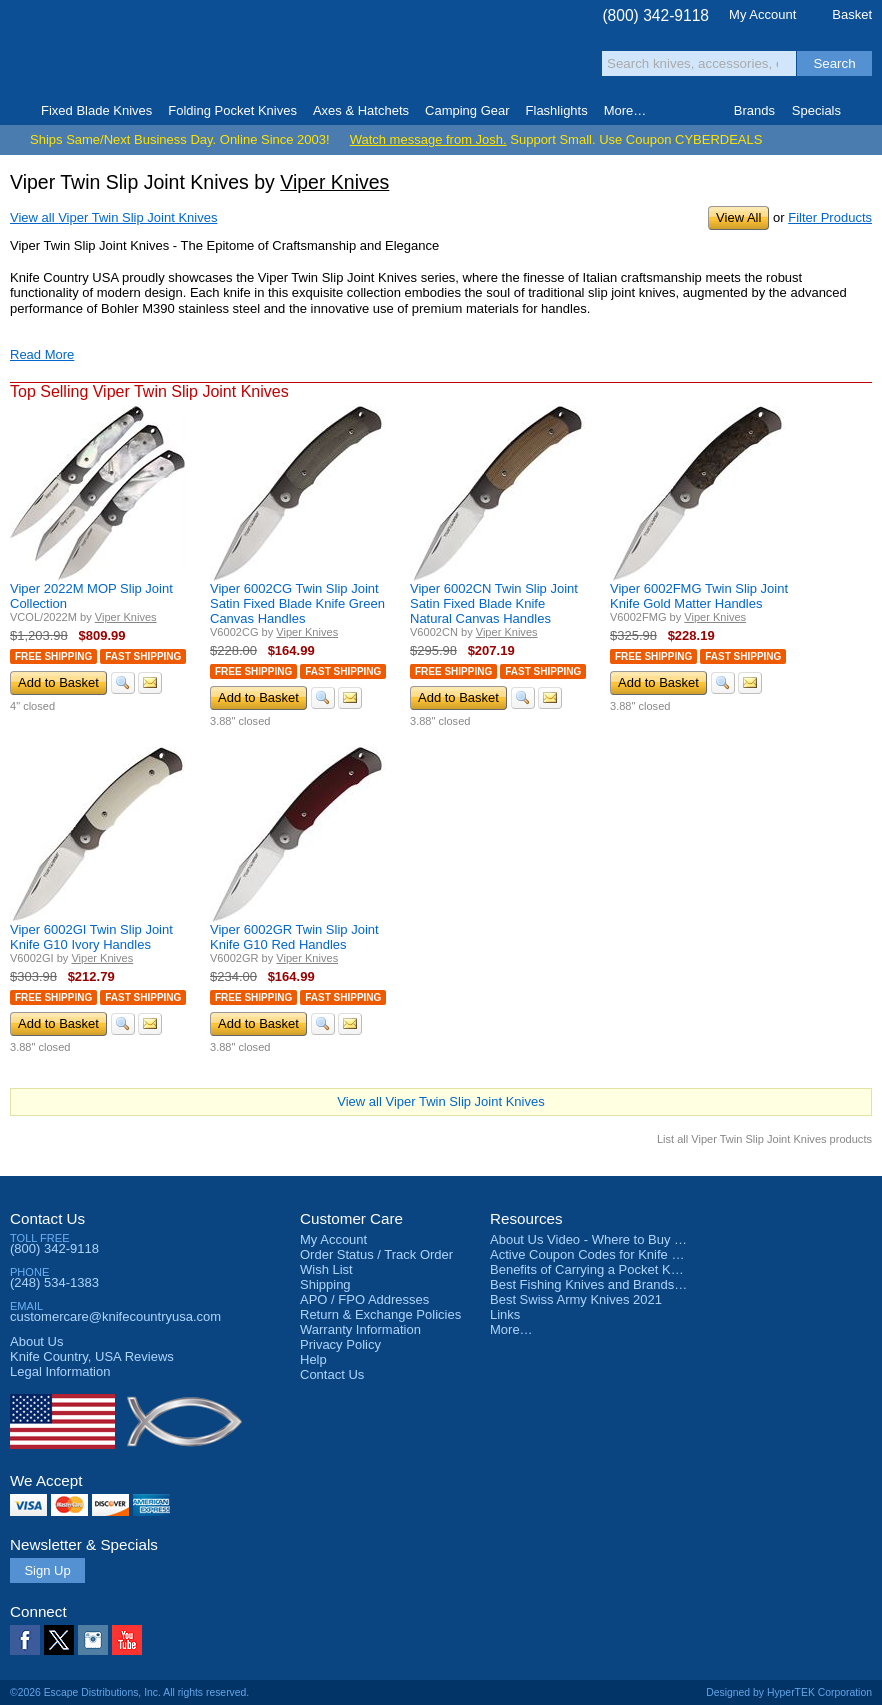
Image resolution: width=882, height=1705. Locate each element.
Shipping (325, 1284)
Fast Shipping (143, 656)
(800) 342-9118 (655, 15)
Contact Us (47, 1218)
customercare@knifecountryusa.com (115, 1316)
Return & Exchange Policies (380, 1314)
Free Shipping (53, 656)
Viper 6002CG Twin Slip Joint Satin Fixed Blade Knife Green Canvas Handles (297, 603)
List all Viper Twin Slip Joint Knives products (764, 1139)
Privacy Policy (340, 1344)
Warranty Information (360, 1329)
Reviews (92, 1356)
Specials (816, 110)
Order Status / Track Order (376, 1254)
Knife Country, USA (94, 51)
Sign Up (47, 1570)
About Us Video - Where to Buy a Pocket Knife (624, 1239)
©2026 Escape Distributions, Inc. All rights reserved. (129, 1692)
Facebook (25, 1640)
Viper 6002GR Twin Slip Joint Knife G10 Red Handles (294, 937)
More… (511, 1329)
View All (738, 217)
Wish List (326, 1269)
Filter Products (830, 217)
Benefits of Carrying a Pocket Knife (591, 1269)
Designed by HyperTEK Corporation (789, 1692)
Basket (852, 14)
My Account (762, 14)
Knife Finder (865, 111)
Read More (42, 354)
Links (505, 1314)
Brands (754, 110)
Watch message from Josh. (428, 139)
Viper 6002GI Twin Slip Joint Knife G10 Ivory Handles (91, 937)
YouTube (127, 1640)
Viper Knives (334, 182)
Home (16, 111)
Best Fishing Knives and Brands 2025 (598, 1284)
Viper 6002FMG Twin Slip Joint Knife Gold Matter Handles (699, 596)
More (625, 110)
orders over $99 (381, 60)
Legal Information (60, 1371)
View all (113, 217)
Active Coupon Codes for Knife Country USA (618, 1254)
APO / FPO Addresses (364, 1299)
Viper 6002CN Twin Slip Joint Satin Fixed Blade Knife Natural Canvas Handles (494, 603)
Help (313, 1359)
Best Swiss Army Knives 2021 (576, 1299)
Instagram (93, 1640)
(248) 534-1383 (54, 1282)
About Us (36, 1341)
